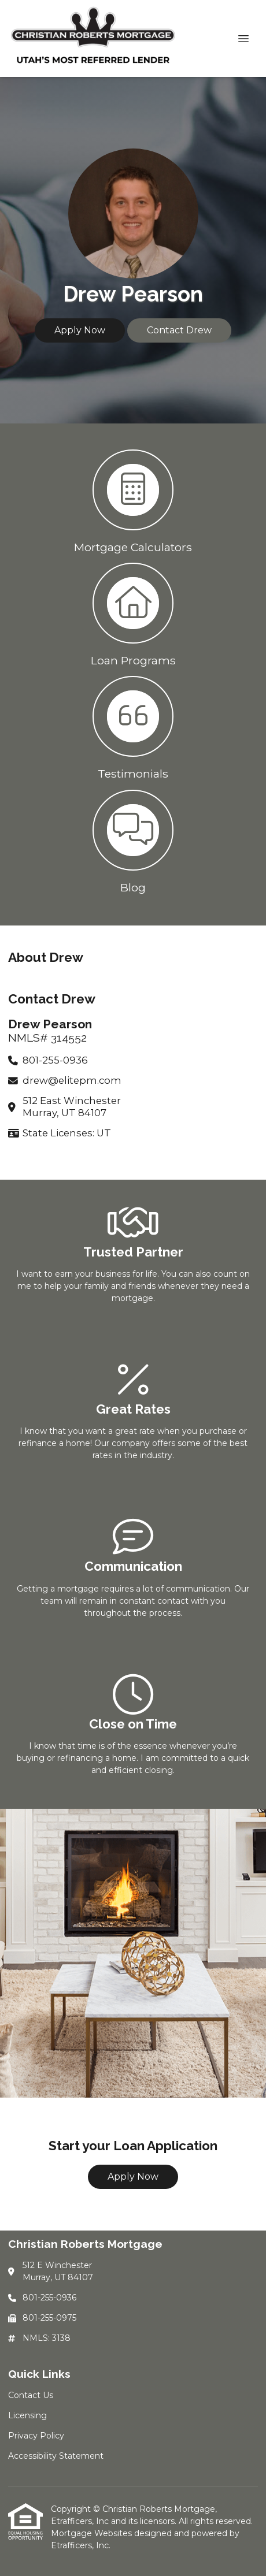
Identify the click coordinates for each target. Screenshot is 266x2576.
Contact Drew (179, 330)
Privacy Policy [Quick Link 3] (36, 2435)
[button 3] (133, 726)
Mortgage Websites (92, 2533)
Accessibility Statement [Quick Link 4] (56, 2456)
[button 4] (133, 840)
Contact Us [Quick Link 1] (30, 2395)
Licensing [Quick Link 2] (27, 2415)
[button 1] (133, 500)
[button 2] (133, 613)
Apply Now (79, 330)
